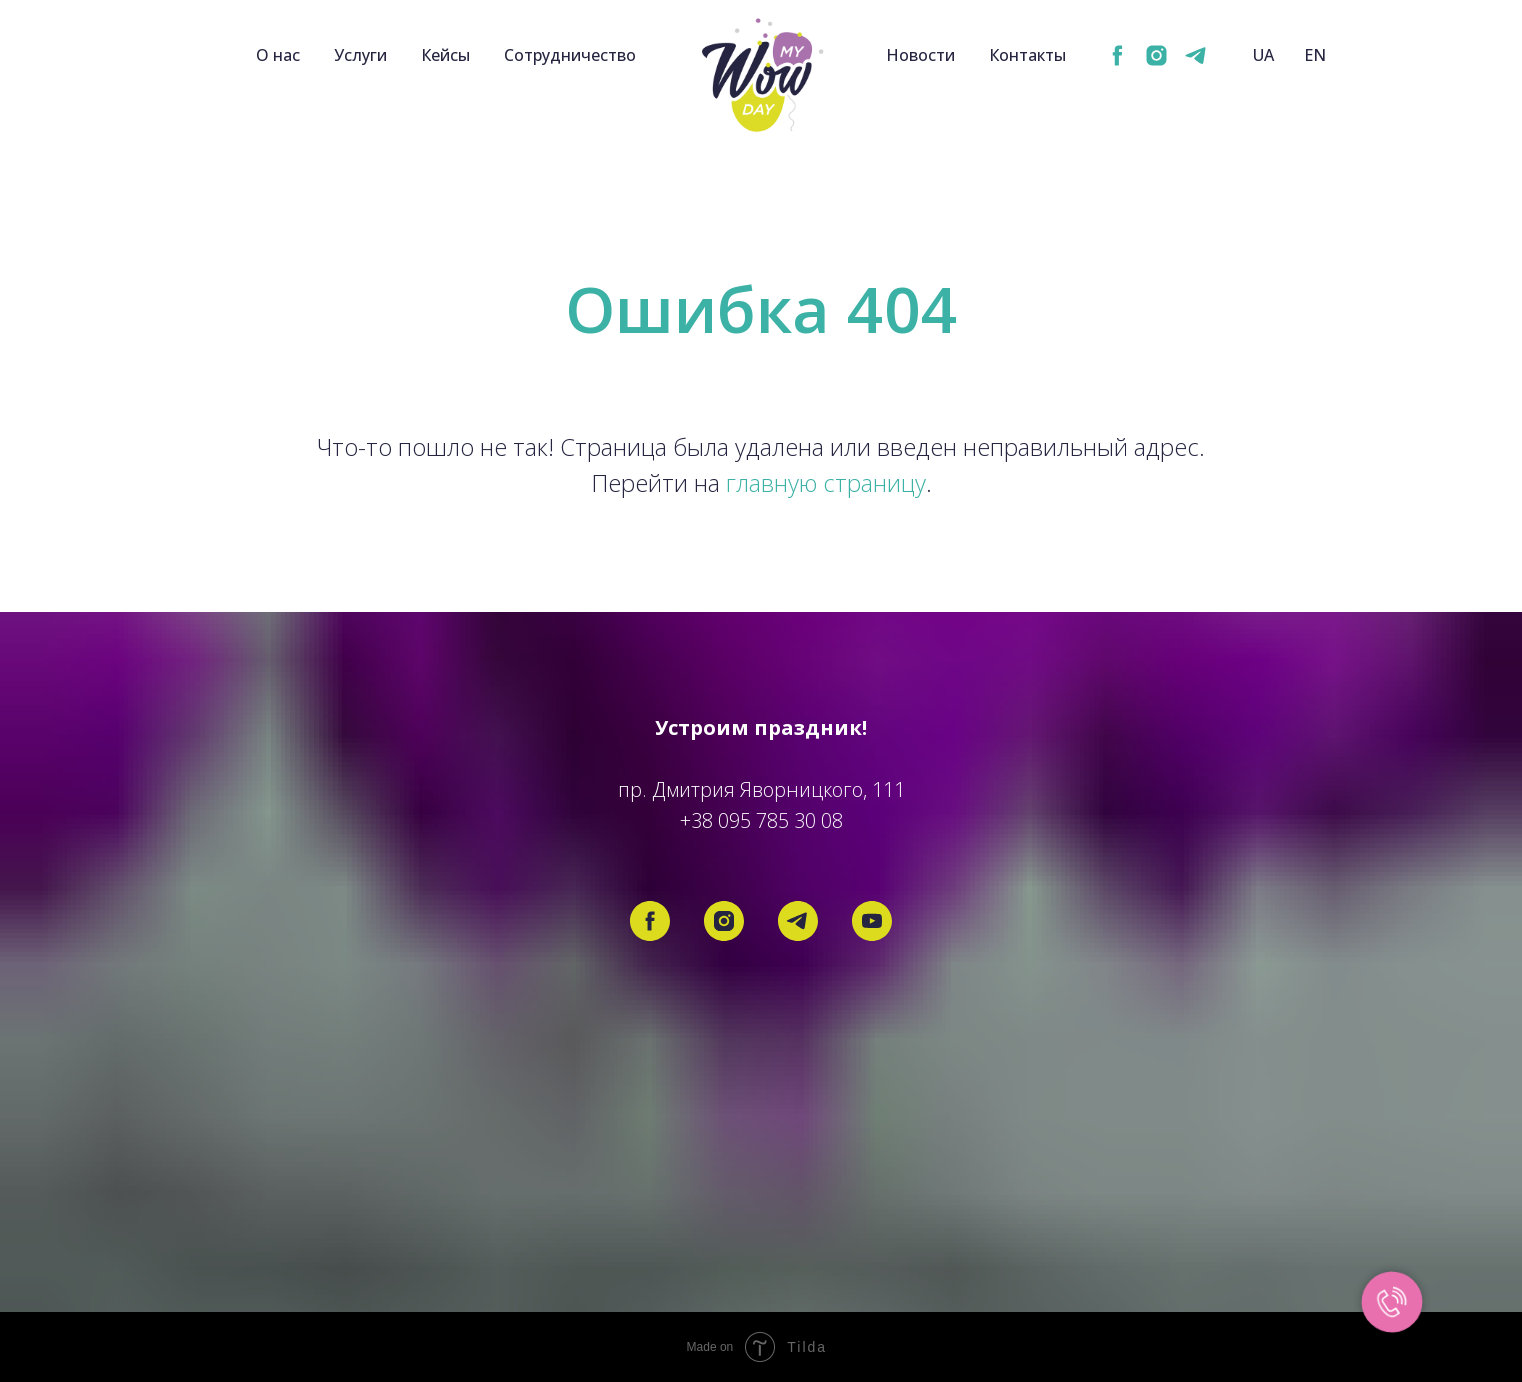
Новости (920, 55)
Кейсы (445, 55)
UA (1263, 55)
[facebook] (1117, 55)
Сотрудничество (570, 55)
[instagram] (1156, 55)
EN (1315, 55)
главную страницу (826, 482)
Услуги (360, 55)
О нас (278, 55)
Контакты (1027, 55)
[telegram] (1195, 55)
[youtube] (872, 921)
